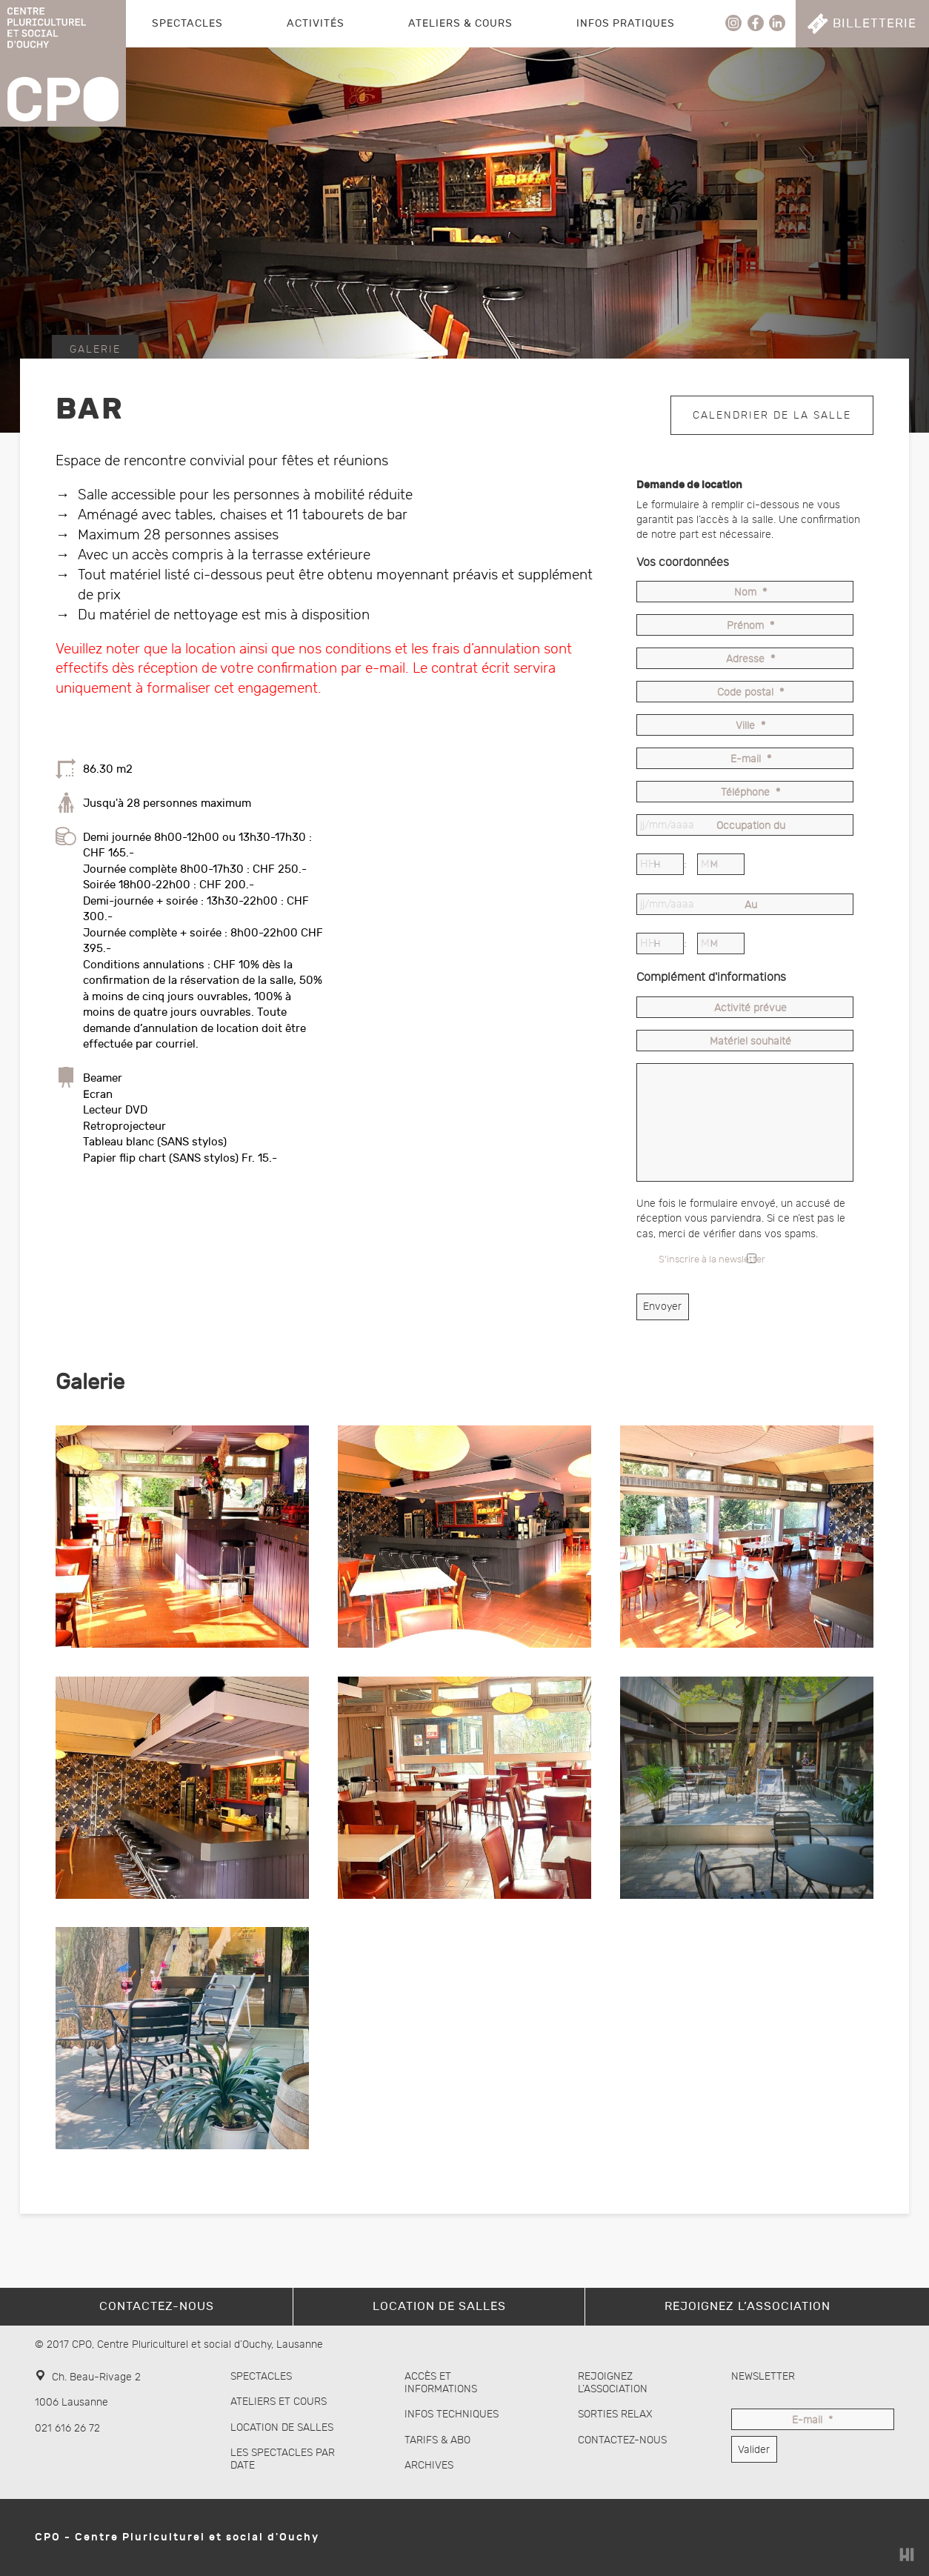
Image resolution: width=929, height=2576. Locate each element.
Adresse (750, 660)
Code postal (750, 693)
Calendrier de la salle (772, 413)
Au (751, 906)
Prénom (750, 626)
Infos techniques (451, 2414)
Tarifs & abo (437, 2440)
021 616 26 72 (67, 2428)
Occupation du (750, 826)
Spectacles (187, 23)
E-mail (750, 760)
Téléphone (750, 793)
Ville (750, 726)
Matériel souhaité (750, 1042)
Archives (428, 2465)
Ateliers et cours (278, 2401)
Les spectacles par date (282, 2459)
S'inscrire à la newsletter (712, 1259)
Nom (750, 593)
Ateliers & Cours (460, 23)
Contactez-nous (622, 2440)
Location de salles (281, 2427)
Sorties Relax (615, 2414)
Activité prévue (750, 1009)
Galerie (95, 349)
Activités (315, 23)
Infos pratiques (625, 23)
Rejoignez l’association (612, 2382)
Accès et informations (440, 2382)
